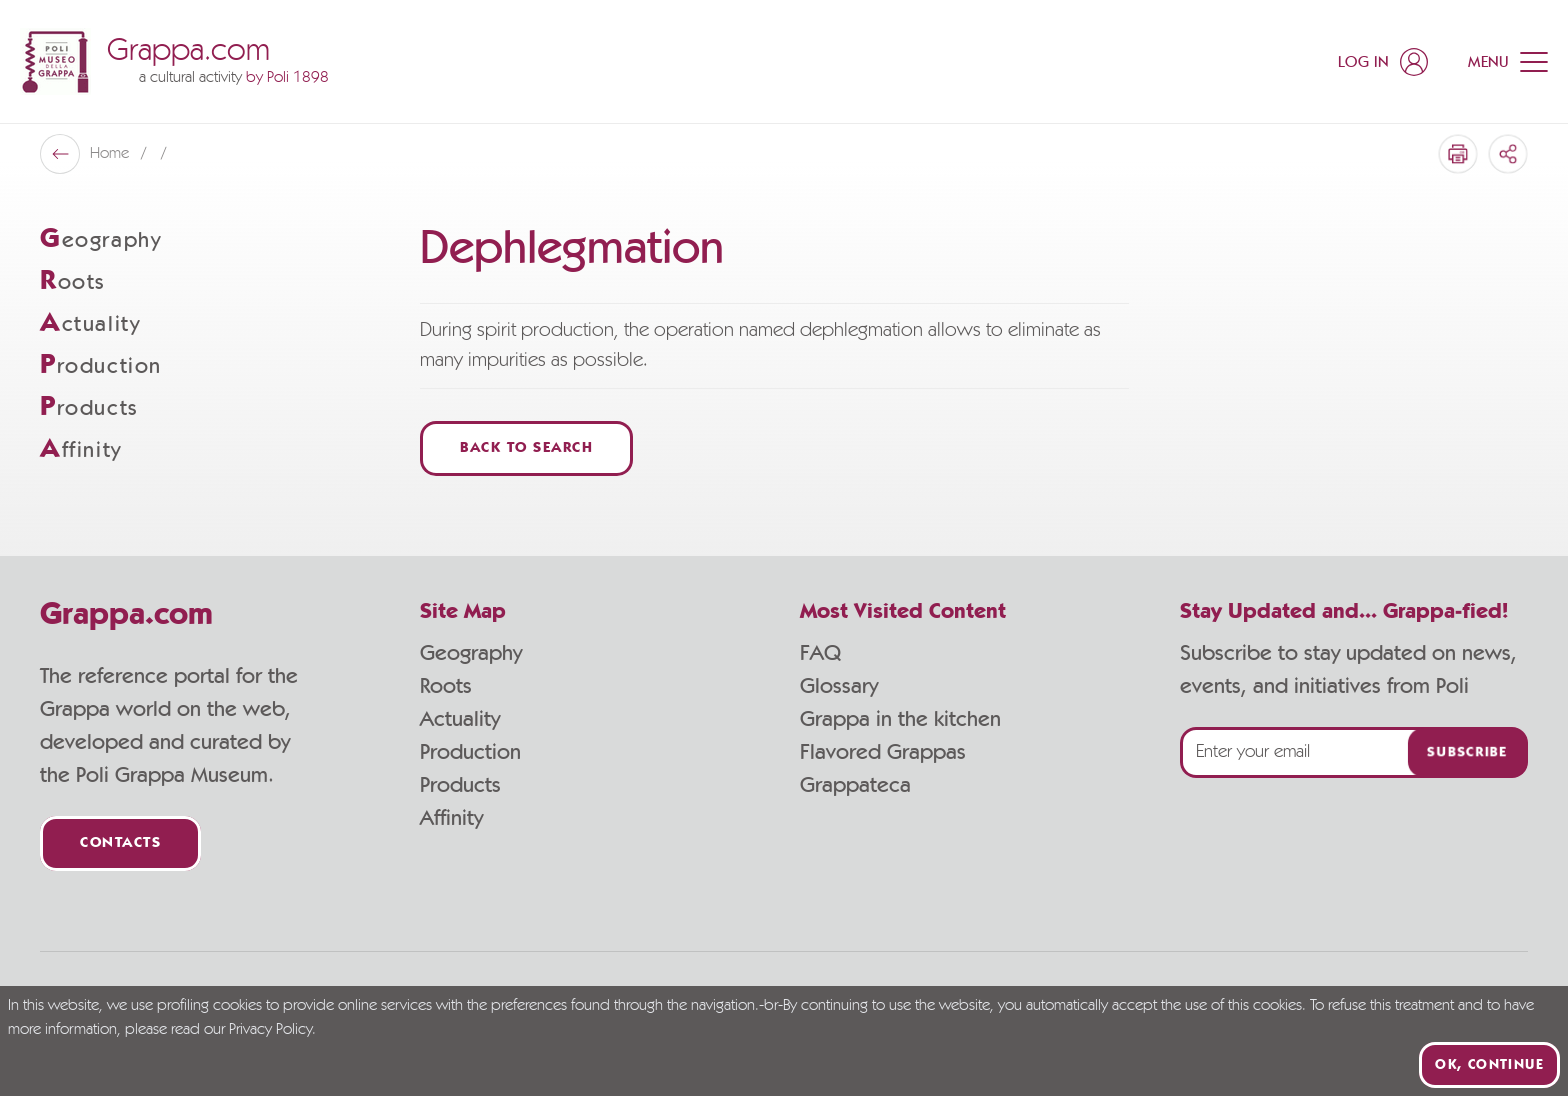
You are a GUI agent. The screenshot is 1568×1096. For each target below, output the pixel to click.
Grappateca (855, 785)
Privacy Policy (270, 1030)
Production (470, 752)
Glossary (839, 686)
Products (460, 785)
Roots (446, 686)
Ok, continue (1489, 1065)
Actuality (460, 719)
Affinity (451, 818)
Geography (471, 653)
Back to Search (526, 448)
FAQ (820, 653)
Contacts (120, 843)
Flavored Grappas (883, 752)
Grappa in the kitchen (900, 719)
